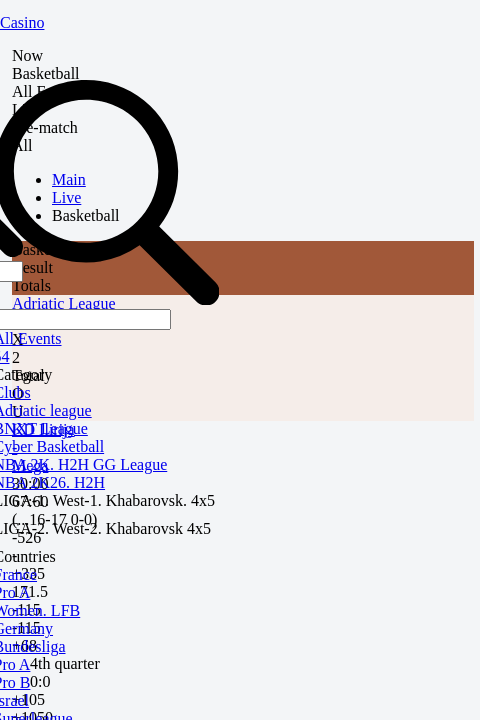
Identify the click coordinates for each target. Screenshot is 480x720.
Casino (22, 22)
